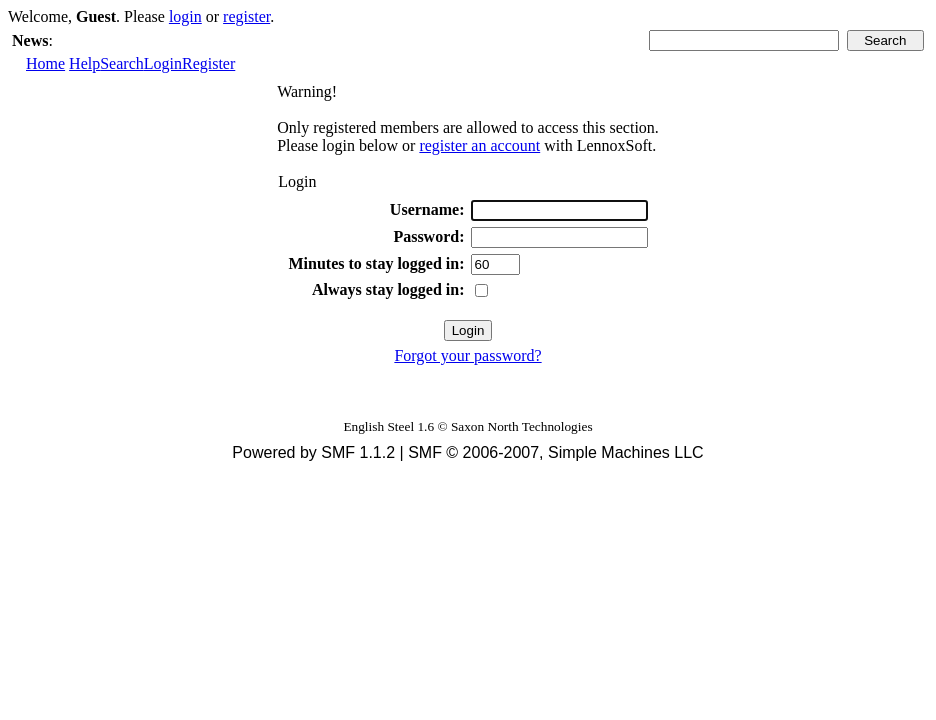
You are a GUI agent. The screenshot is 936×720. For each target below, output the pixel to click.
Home (45, 63)
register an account (479, 145)
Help (84, 63)
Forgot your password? (467, 355)
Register (208, 63)
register (246, 16)
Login (163, 63)
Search (122, 63)
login (185, 16)
